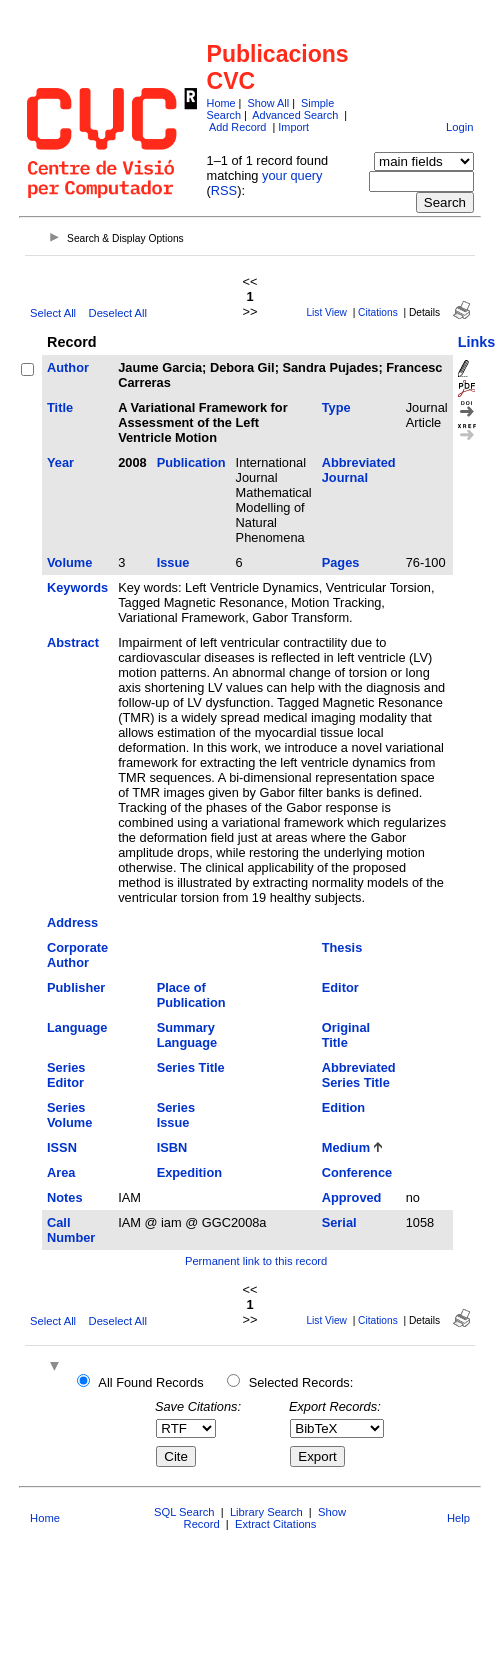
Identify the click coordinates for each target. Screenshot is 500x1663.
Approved (352, 1197)
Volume (69, 562)
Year (60, 462)
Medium (346, 1147)
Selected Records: (301, 1382)
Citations (378, 312)
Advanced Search (295, 115)
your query (292, 175)
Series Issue (176, 1115)
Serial (339, 1222)
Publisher (76, 987)
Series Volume (69, 1115)
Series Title (191, 1067)
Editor (340, 987)
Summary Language (187, 1035)
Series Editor (66, 1075)
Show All (268, 103)
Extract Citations (275, 1524)
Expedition (189, 1172)
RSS (224, 190)
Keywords (77, 587)
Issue (173, 562)
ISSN (62, 1147)
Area (61, 1172)
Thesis (342, 947)
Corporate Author (77, 955)
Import (293, 127)
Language (77, 1027)
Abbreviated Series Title (359, 1075)
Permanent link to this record (256, 1261)
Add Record (237, 127)
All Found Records (150, 1382)
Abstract (73, 642)
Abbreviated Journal (359, 470)
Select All (53, 313)
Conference (357, 1172)
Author (68, 367)
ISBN (172, 1147)
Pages (341, 562)
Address (72, 922)
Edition (343, 1107)
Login (459, 127)
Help (458, 1518)
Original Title (346, 1035)
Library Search (266, 1512)
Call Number (71, 1230)
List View (326, 312)
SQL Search (184, 1512)
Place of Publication (191, 995)
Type (336, 407)
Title (60, 407)
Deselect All (118, 313)
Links (477, 342)
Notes (65, 1197)
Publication (191, 462)
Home (221, 103)
